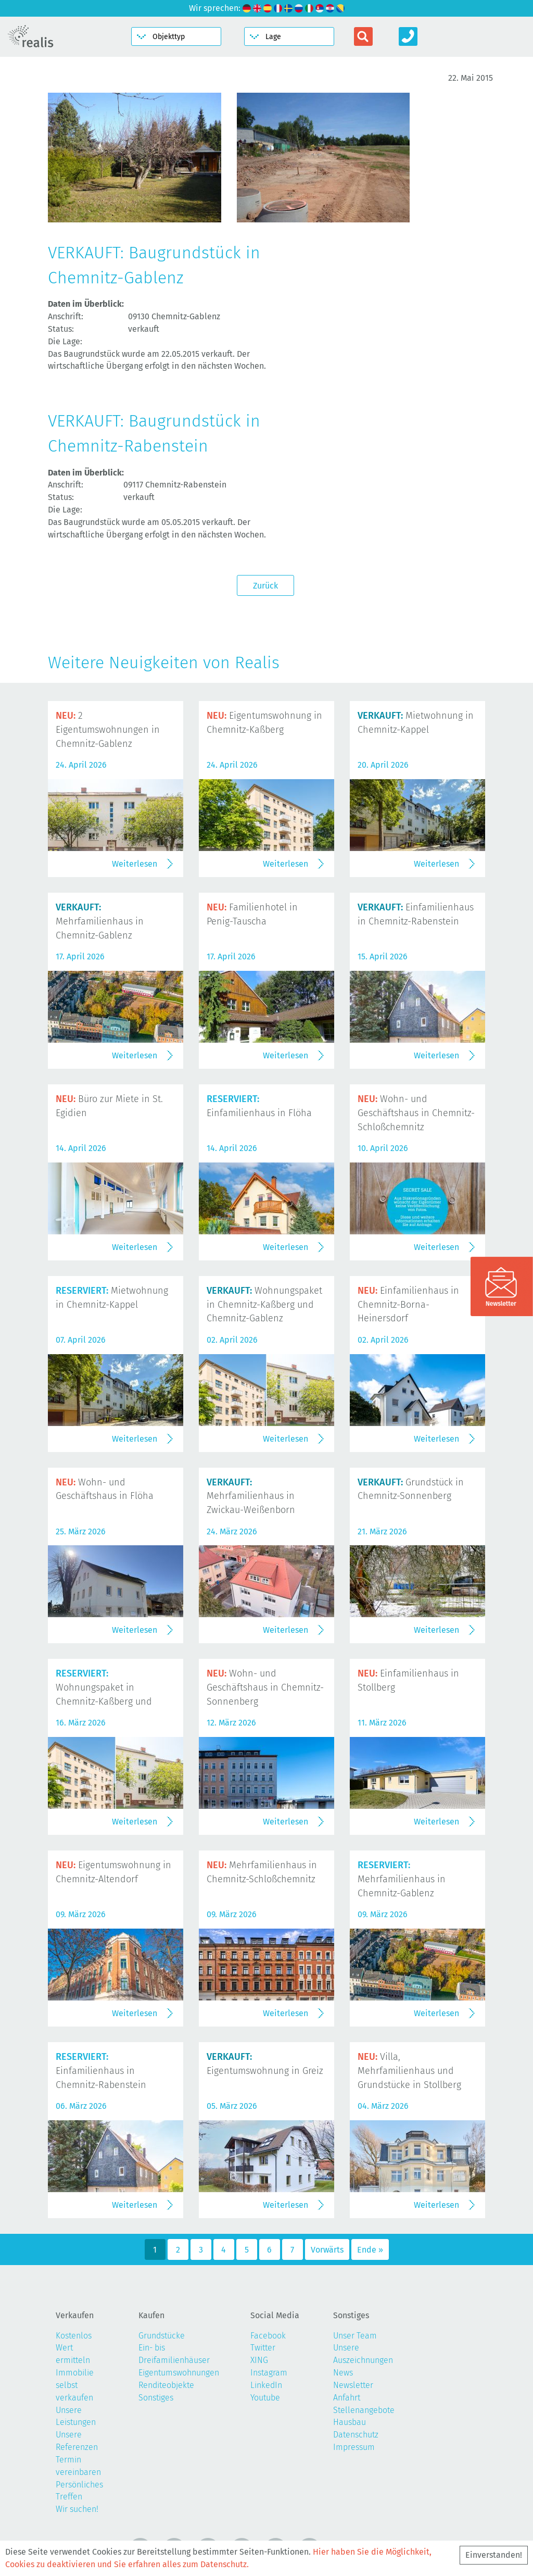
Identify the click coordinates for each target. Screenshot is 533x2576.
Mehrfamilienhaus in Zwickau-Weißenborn (251, 1496)
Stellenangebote (364, 2410)
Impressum (354, 2447)
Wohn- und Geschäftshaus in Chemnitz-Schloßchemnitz (416, 1113)
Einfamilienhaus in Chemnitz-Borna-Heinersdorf (408, 1304)
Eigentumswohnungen (178, 2373)
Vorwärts (327, 2250)
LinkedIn (266, 2385)
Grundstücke (161, 2336)
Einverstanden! (493, 2555)
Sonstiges (155, 2398)
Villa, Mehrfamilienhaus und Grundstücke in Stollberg (409, 2071)
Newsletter (353, 2385)
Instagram (268, 2373)
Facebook (268, 2336)
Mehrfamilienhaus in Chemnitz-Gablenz (100, 921)
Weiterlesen (134, 864)
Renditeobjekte (166, 2385)
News (343, 2373)
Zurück (265, 586)
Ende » (370, 2250)
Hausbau (349, 2422)
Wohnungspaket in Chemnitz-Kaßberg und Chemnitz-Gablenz (264, 1304)
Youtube (265, 2398)
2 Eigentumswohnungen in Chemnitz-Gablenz (108, 729)
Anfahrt (346, 2398)
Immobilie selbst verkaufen (75, 2385)
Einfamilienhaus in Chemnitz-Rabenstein (101, 2071)
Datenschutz (355, 2435)
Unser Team (355, 2336)
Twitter (262, 2348)
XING (259, 2360)
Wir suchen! (77, 2509)
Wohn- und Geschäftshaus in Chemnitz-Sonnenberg (265, 1687)
